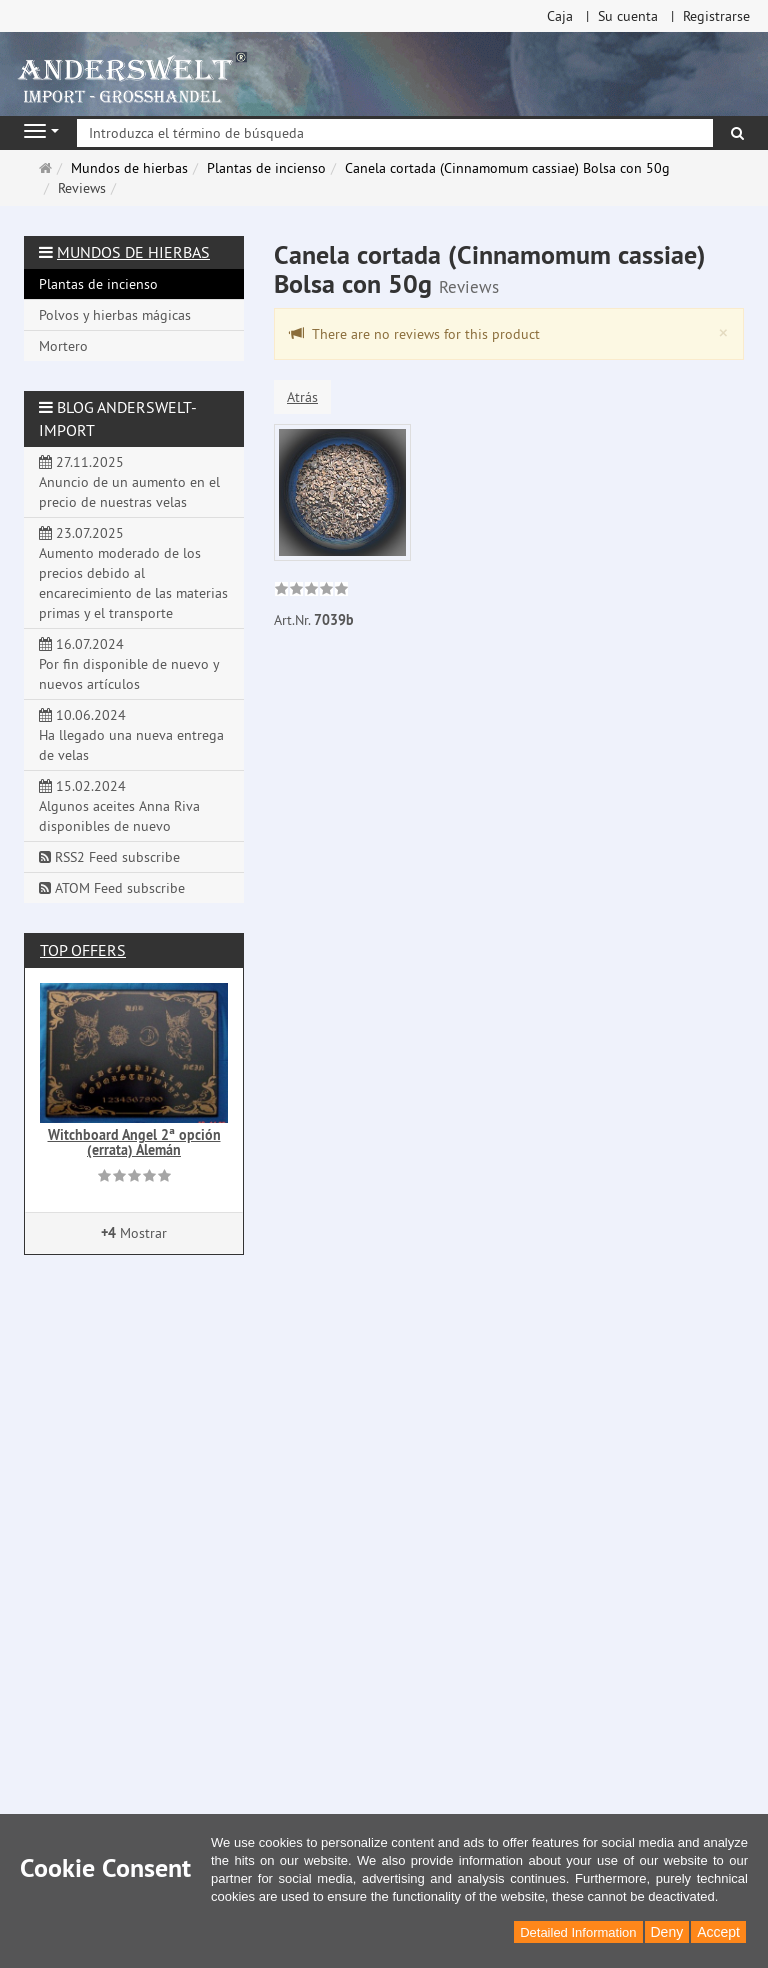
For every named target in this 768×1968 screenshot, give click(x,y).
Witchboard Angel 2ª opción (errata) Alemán (134, 1142)
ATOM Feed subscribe (112, 888)
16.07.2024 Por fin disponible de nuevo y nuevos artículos (129, 664)
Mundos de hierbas (133, 252)
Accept (718, 1932)
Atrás (302, 397)
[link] (311, 591)
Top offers (83, 950)
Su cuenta (628, 16)
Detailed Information (578, 1932)
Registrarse (716, 16)
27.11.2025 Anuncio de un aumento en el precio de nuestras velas (129, 482)
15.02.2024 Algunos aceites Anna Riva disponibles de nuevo (119, 806)
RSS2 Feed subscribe (109, 857)
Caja (560, 16)
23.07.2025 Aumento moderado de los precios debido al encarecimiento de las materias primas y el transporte (133, 573)
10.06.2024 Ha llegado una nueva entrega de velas (131, 735)
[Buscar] (737, 133)
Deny (667, 1932)
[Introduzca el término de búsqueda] (395, 133)
